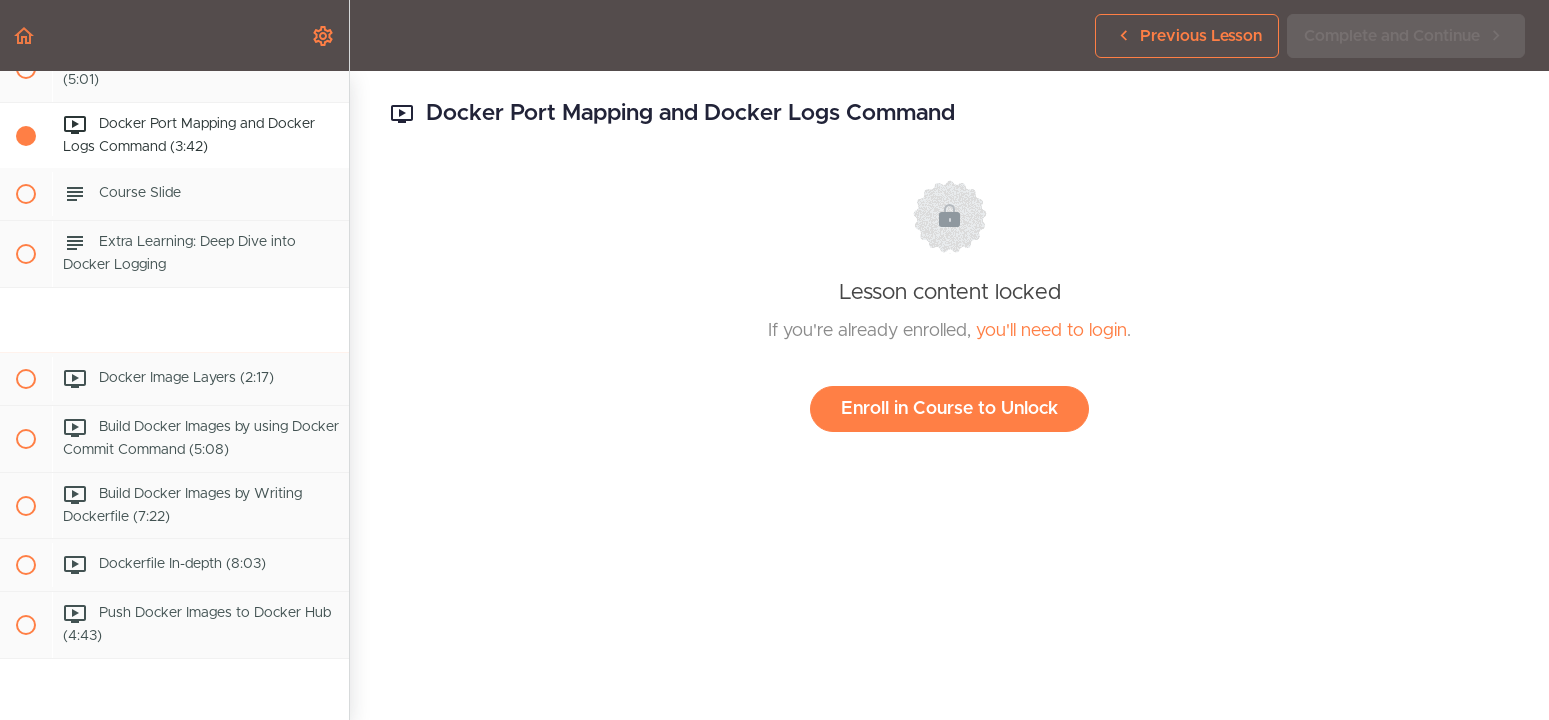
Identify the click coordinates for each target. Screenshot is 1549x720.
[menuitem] (324, 35)
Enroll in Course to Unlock (949, 409)
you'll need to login (1051, 331)
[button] (25, 35)
